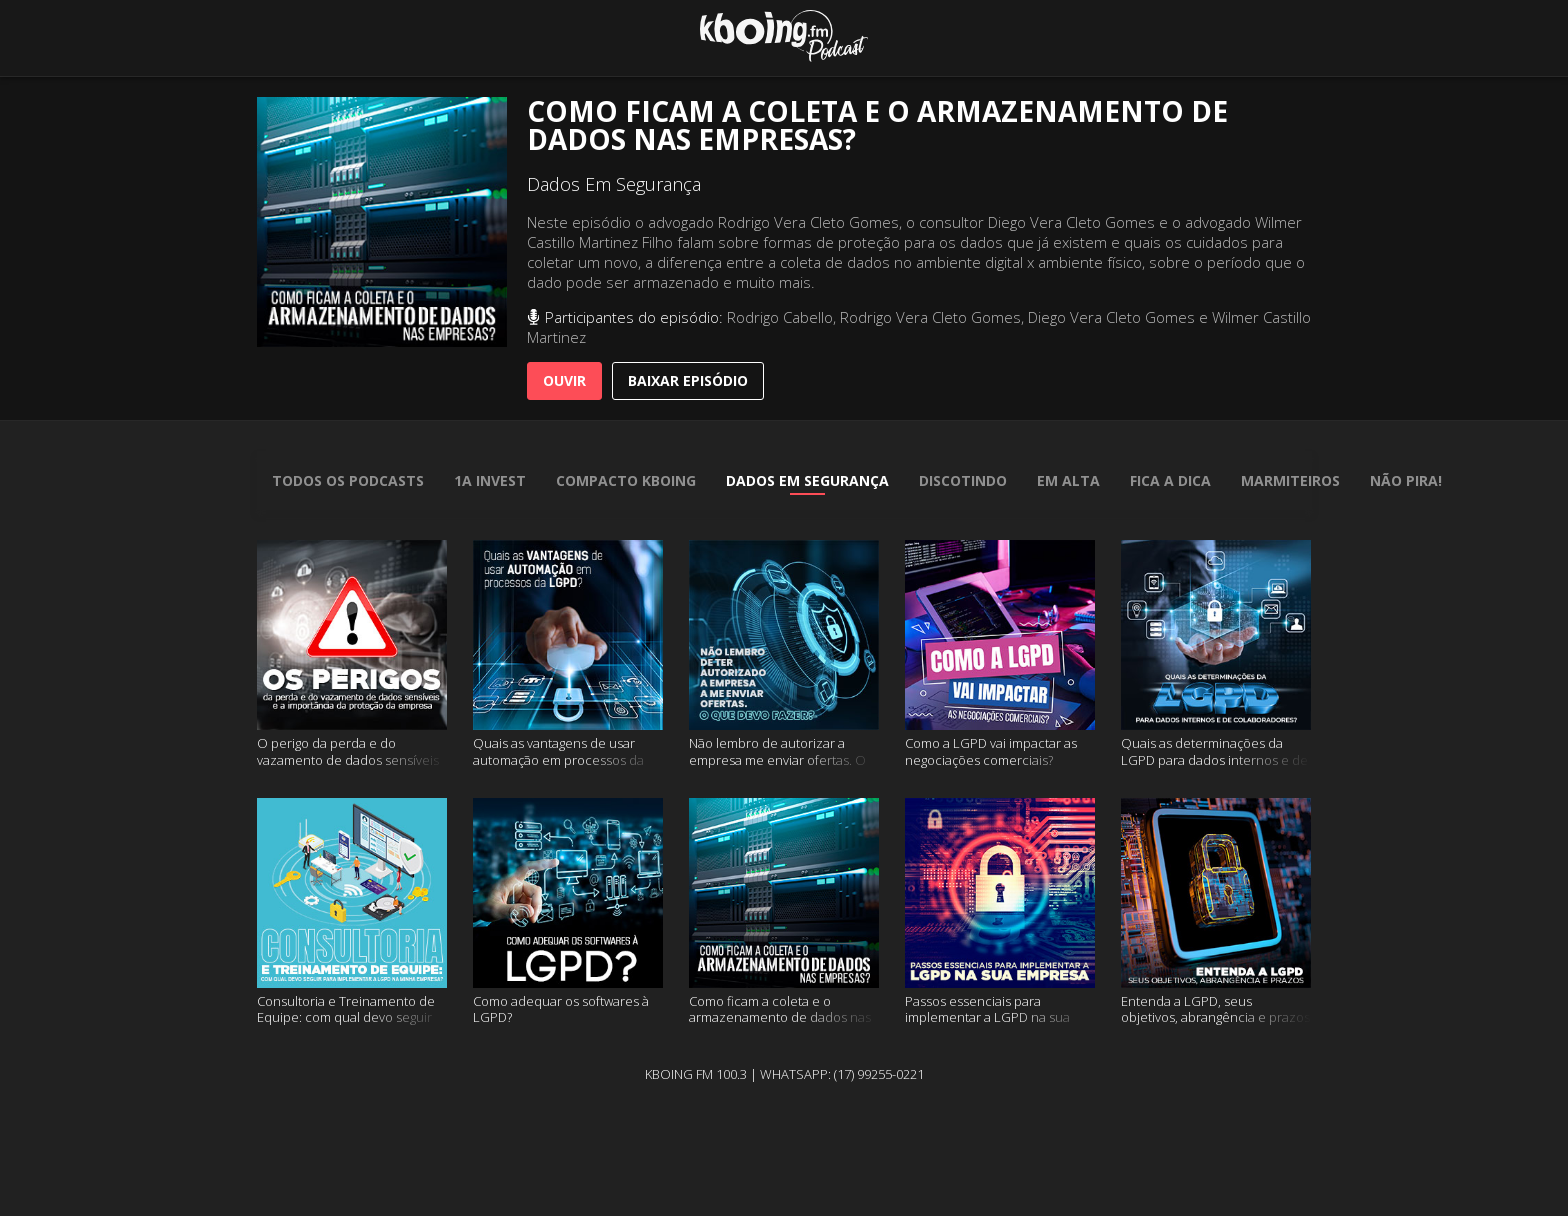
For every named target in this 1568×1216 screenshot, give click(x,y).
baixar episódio (688, 380)
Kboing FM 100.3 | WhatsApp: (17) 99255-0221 (784, 1074)
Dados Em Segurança (807, 480)
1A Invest (490, 480)
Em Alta (1068, 480)
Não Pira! (1406, 480)
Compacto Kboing (626, 480)
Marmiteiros (1290, 480)
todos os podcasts (348, 480)
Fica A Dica (1170, 480)
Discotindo (963, 480)
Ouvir (564, 380)
